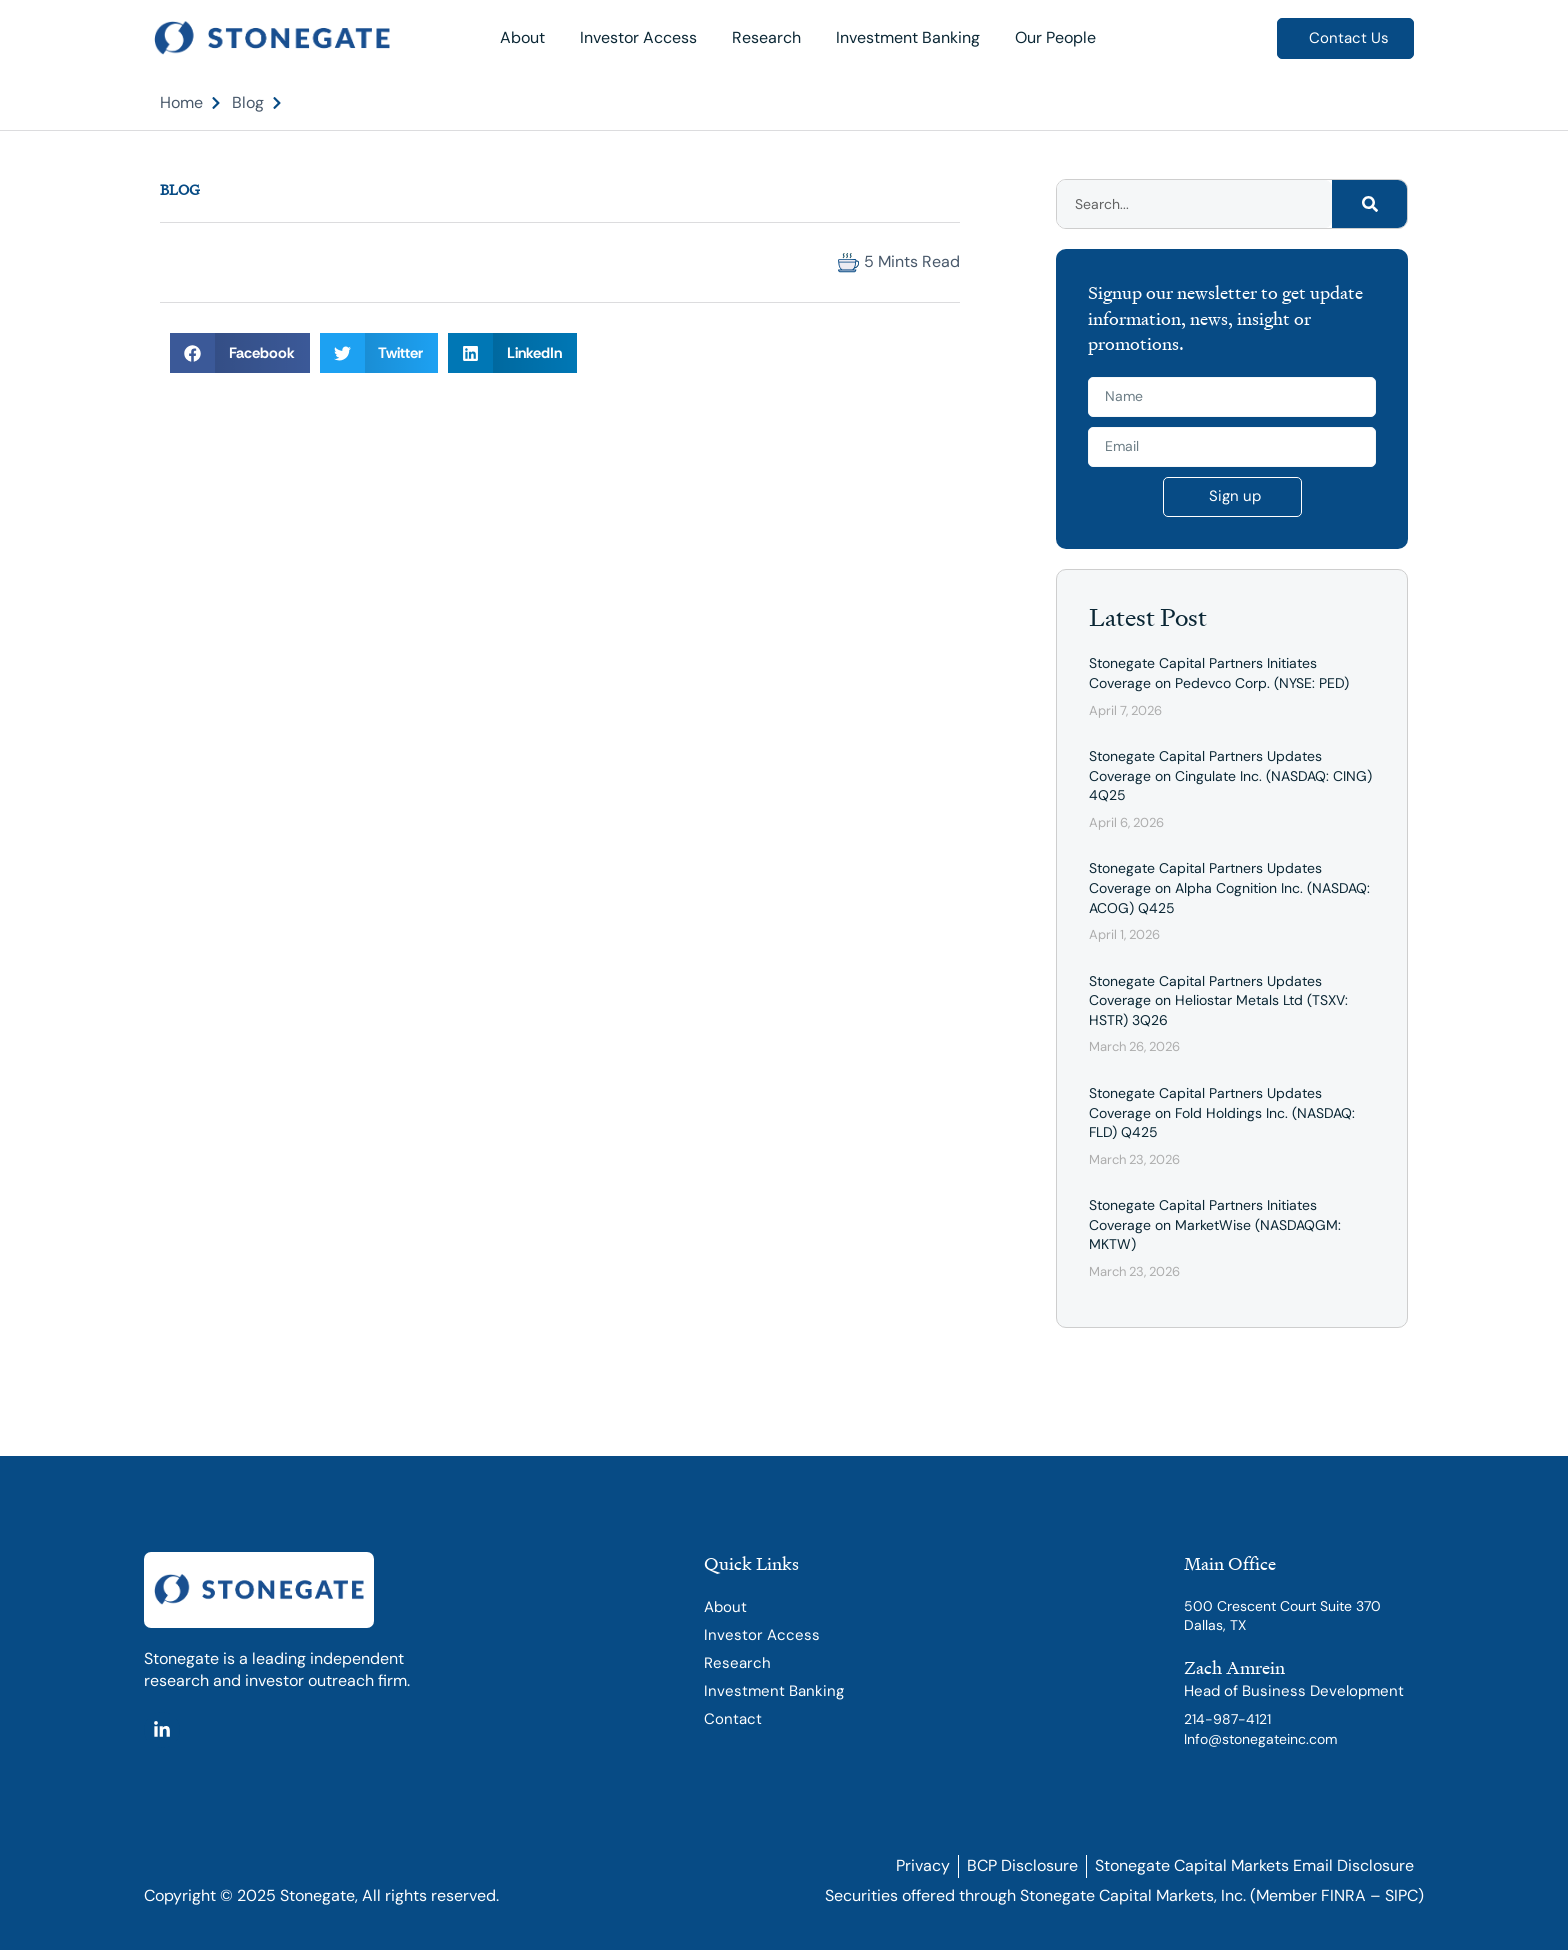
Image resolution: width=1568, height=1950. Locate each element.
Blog (180, 189)
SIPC (1401, 1895)
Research (766, 37)
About (522, 37)
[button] (178, 262)
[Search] (1369, 204)
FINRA (1343, 1895)
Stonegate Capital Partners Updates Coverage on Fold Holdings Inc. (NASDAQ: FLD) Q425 (1222, 1112)
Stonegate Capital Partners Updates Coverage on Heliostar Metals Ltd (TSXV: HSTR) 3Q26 (1218, 1000)
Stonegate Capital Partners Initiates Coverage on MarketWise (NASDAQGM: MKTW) (1215, 1224)
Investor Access (638, 37)
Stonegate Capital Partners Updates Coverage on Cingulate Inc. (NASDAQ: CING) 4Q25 (1230, 775)
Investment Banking (908, 37)
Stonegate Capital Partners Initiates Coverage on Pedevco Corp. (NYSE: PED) (1219, 673)
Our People (1055, 37)
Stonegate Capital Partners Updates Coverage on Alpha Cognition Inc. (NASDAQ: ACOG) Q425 (1229, 887)
